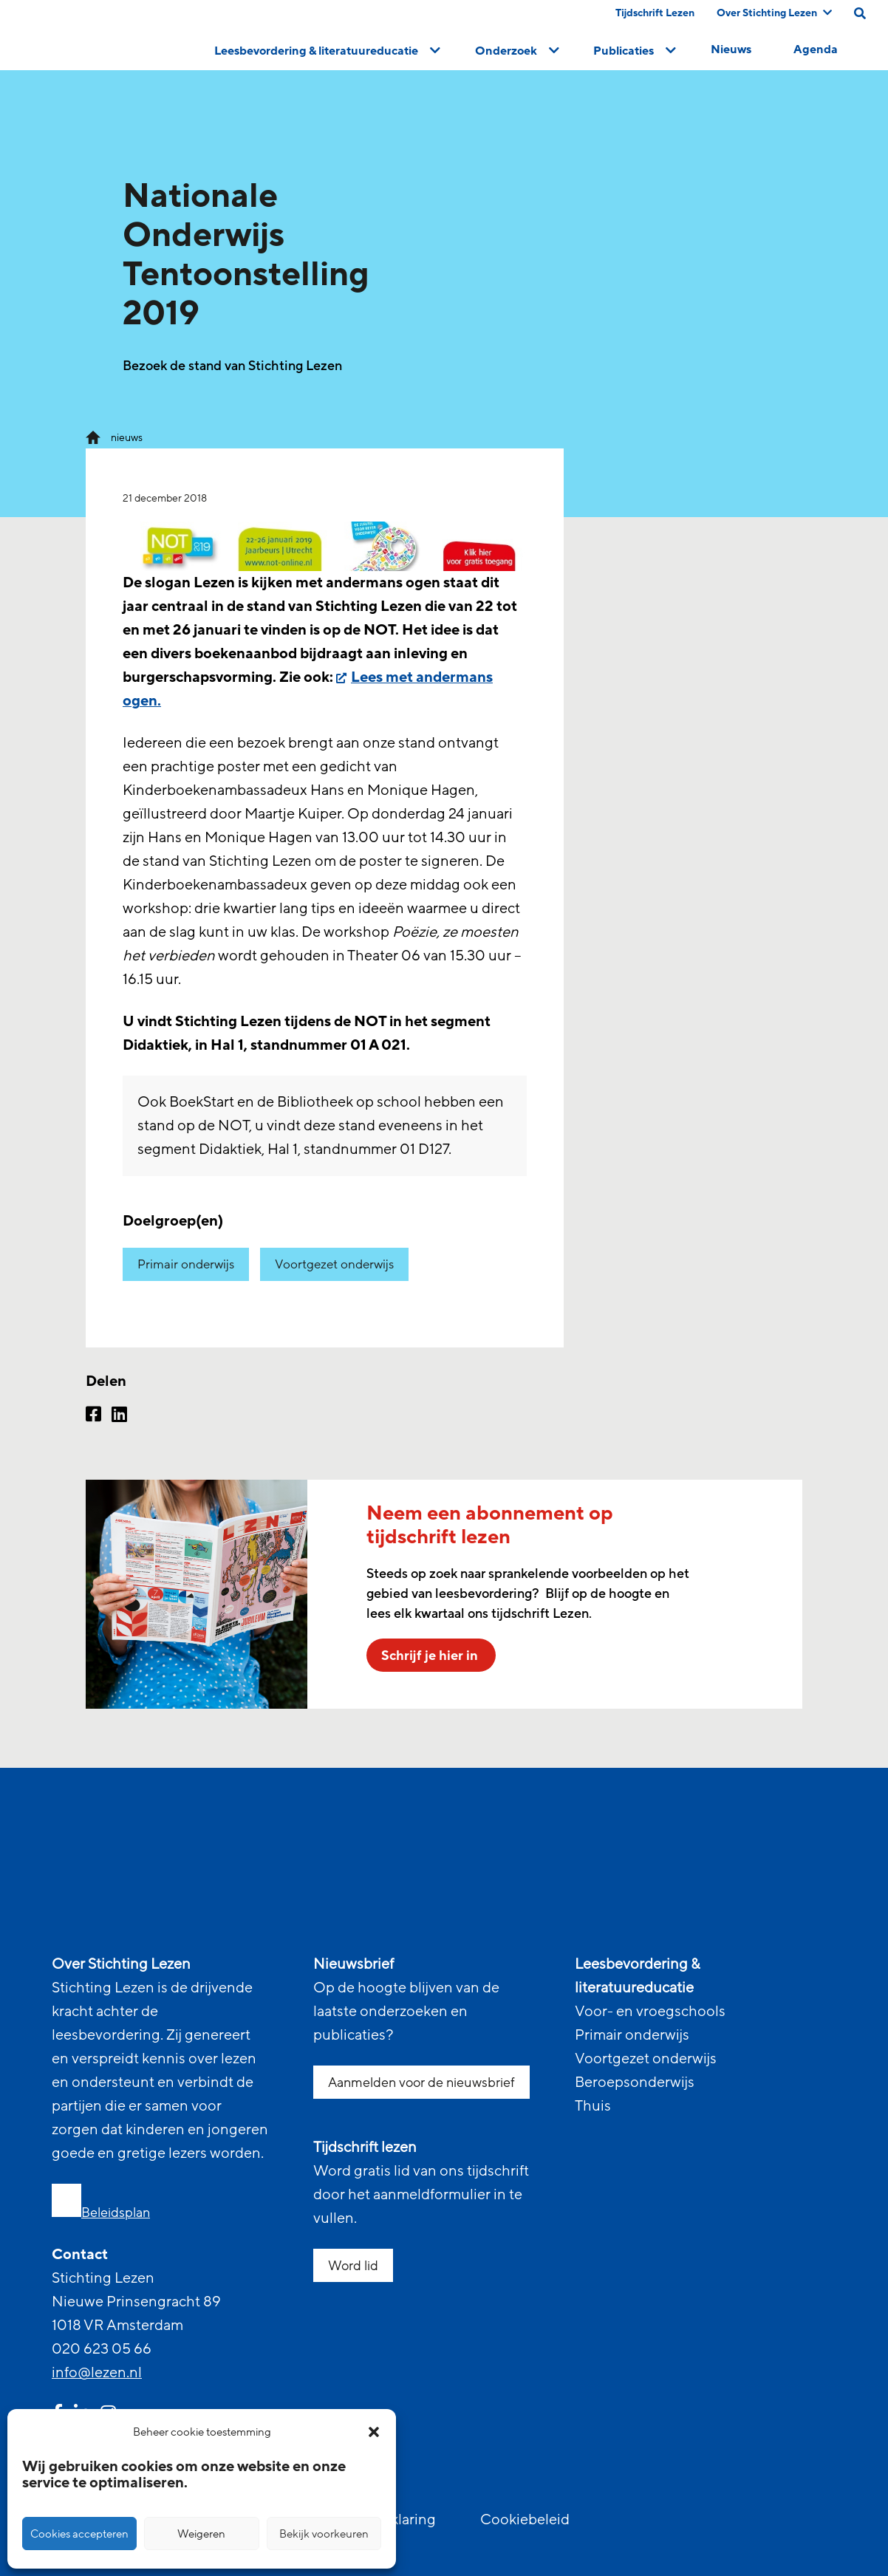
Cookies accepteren (79, 2534)
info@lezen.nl (97, 2372)
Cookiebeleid (525, 2519)
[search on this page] (860, 13)
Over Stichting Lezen (774, 13)
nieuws (127, 438)
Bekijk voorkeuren (324, 2534)
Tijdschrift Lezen (654, 13)
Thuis (593, 2106)
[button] (373, 2432)
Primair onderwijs (185, 1264)
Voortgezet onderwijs (334, 1264)
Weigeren (201, 2534)
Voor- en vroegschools (650, 2011)
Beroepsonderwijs (634, 2082)
